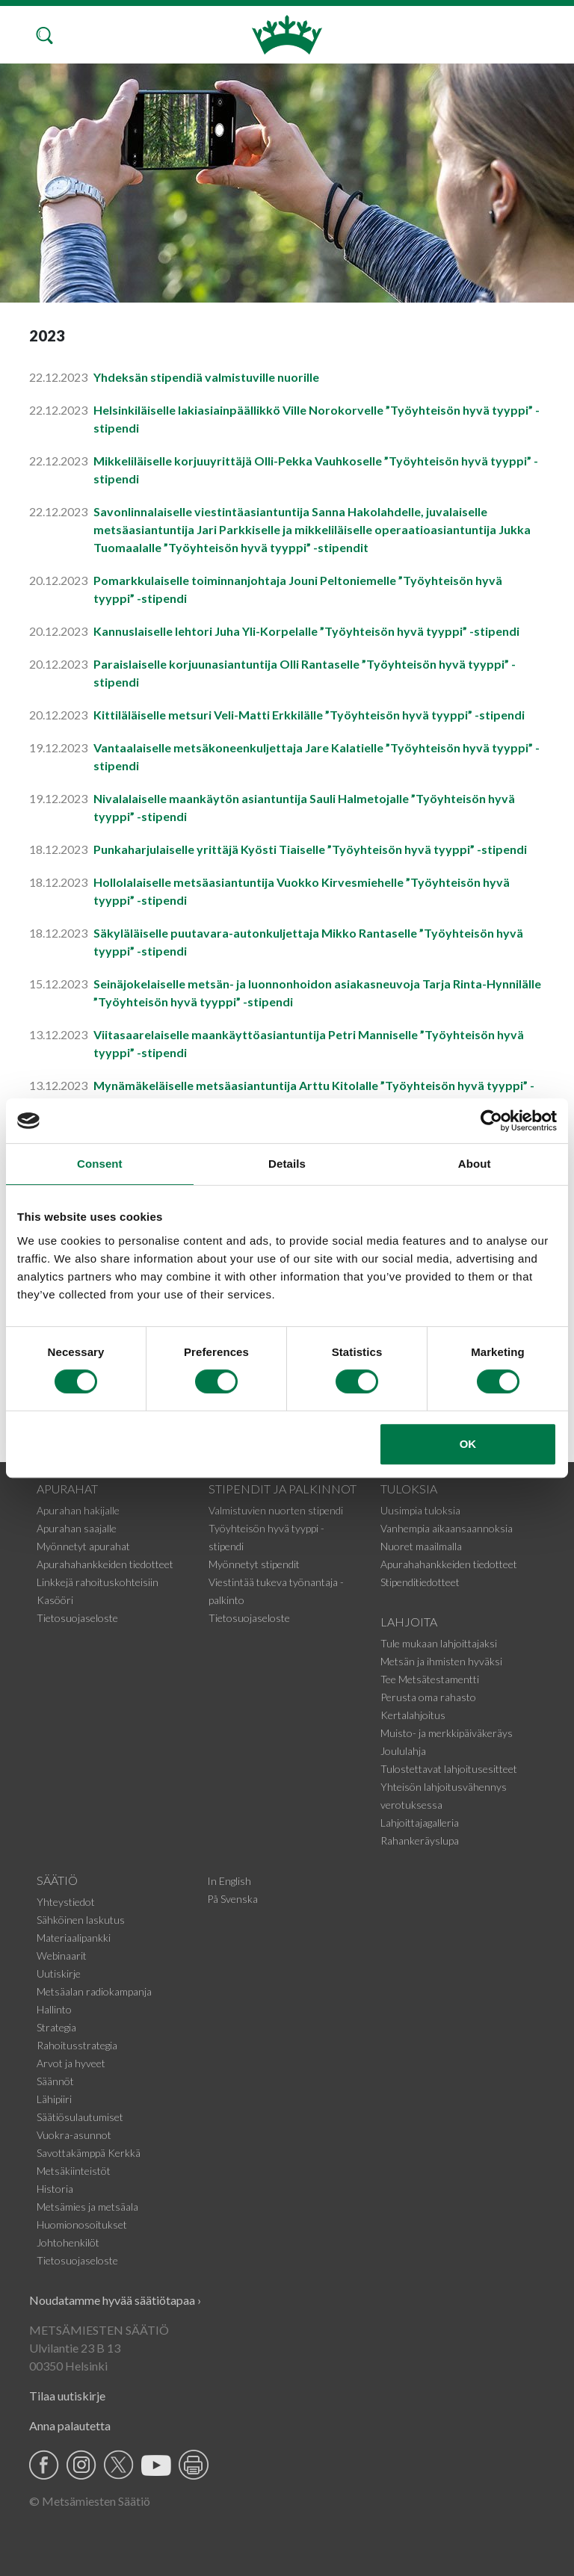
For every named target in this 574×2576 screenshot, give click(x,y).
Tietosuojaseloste (77, 1617)
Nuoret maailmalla (421, 1546)
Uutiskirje (59, 1973)
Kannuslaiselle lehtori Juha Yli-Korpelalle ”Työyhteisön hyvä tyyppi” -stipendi (306, 631)
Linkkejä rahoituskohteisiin (97, 1582)
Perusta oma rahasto (428, 1697)
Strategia (56, 2027)
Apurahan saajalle (77, 1528)
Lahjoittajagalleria (419, 1822)
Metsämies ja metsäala (87, 2206)
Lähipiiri (54, 2099)
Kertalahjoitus (412, 1715)
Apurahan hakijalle (78, 1510)
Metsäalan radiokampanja (94, 1991)
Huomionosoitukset (82, 2224)
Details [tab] (287, 1163)
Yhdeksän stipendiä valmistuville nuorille (206, 377)
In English (229, 1880)
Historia (55, 2188)
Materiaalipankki (74, 1937)
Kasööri (55, 1600)
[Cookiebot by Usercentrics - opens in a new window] (491, 1120)
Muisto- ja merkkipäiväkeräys (446, 1733)
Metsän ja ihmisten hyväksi (441, 1661)
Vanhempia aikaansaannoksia (446, 1528)
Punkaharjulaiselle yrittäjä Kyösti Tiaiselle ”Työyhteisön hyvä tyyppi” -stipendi (310, 849)
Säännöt (55, 2081)
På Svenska (232, 1898)
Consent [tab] (100, 1163)
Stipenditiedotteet (420, 1582)
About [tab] (474, 1163)
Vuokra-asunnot (74, 2134)
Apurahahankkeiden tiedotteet (105, 1564)
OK (468, 1443)
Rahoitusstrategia (77, 2045)
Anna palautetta (70, 2425)
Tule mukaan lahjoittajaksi (438, 1643)
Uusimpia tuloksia (420, 1510)
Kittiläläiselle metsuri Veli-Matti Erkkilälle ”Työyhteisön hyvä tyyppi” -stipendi (309, 715)
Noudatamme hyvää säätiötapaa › (115, 2300)
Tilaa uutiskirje (67, 2395)
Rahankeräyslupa (419, 1840)
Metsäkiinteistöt (74, 2170)
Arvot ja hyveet (71, 2063)
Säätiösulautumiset (80, 2117)
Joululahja (403, 1750)
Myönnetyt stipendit (254, 1564)
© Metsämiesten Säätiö (89, 2501)
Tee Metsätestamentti (429, 1679)
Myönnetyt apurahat (83, 1546)
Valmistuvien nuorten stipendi (276, 1510)
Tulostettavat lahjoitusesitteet (448, 1768)
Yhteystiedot (66, 1901)
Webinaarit (62, 1955)
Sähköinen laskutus (81, 1919)
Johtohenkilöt (68, 2242)
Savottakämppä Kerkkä (89, 2152)
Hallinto (54, 2009)
